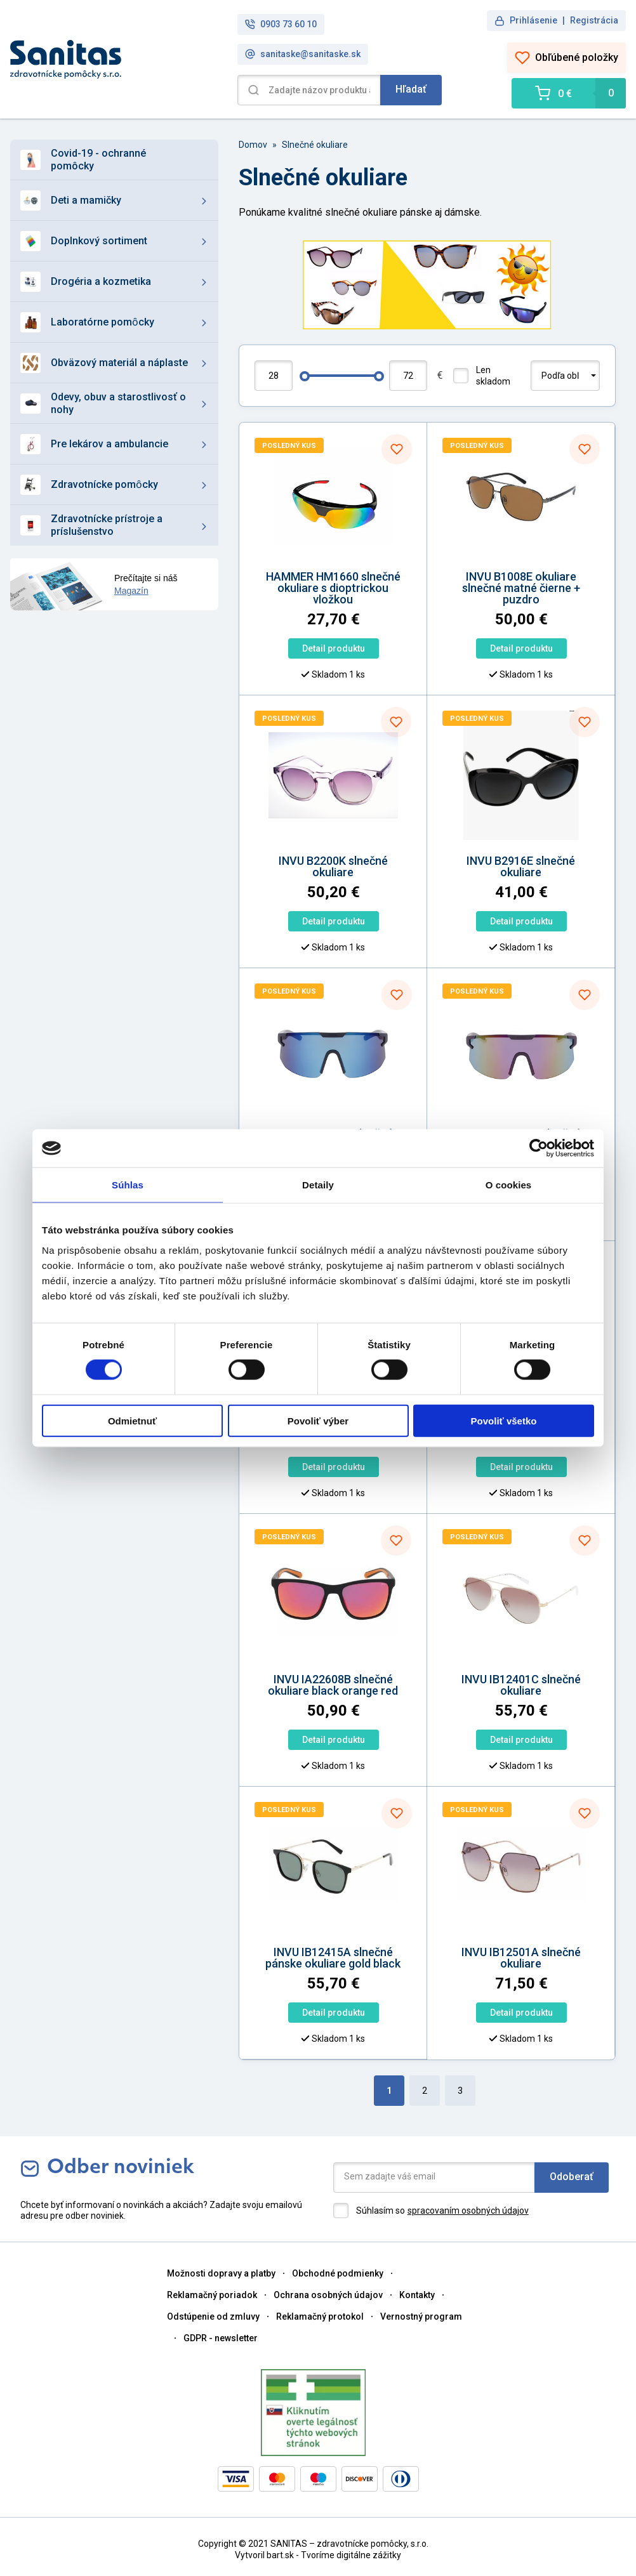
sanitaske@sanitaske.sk (303, 54)
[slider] (305, 376)
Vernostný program (421, 2316)
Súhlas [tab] (127, 1185)
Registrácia (594, 20)
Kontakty (417, 2295)
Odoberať (571, 2177)
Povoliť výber (318, 1420)
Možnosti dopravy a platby (221, 2273)
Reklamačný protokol (320, 2316)
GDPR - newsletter (220, 2338)
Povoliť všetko (504, 1420)
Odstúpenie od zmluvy (213, 2316)
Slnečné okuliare (315, 145)
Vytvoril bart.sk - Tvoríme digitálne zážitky (318, 2555)
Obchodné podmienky (337, 2273)
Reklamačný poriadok (212, 2295)
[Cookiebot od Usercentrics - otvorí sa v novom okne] (538, 1148)
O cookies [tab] (509, 1185)
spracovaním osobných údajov (468, 2210)
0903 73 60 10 (281, 24)
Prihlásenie (533, 20)
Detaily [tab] (318, 1185)
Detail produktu (333, 648)
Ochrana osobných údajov (328, 2295)
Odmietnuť (132, 1420)
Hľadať (411, 89)
